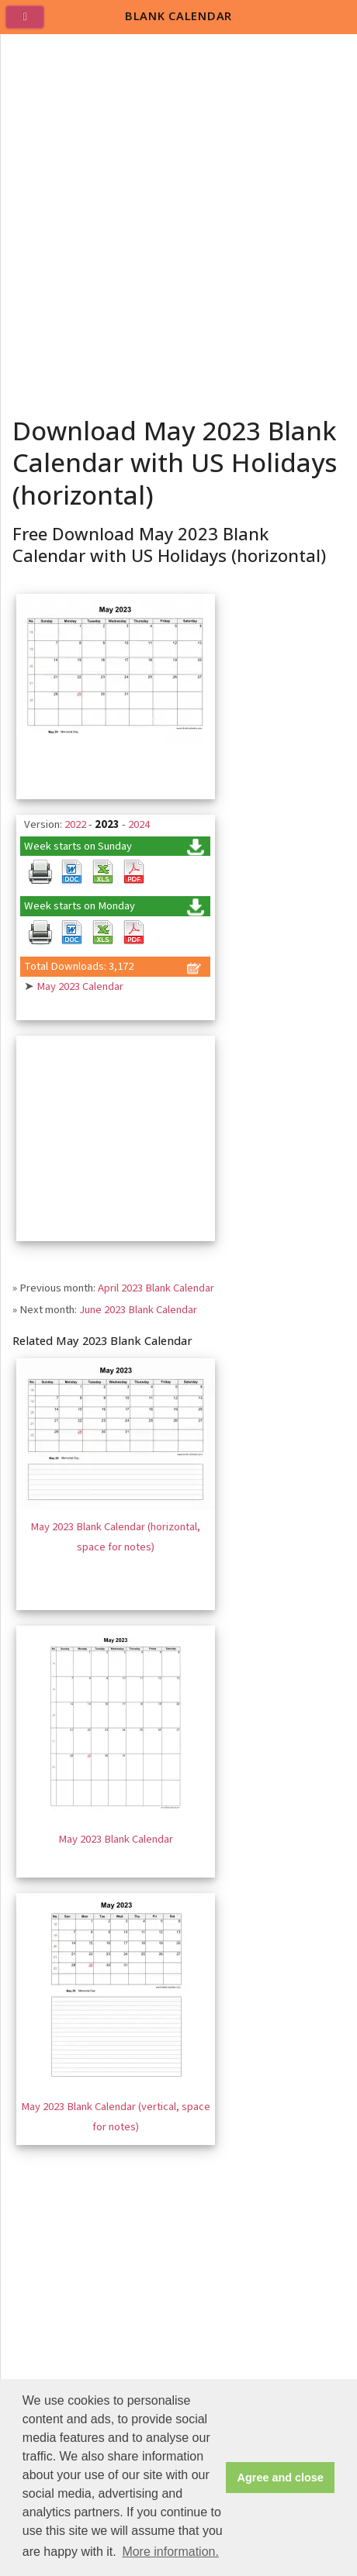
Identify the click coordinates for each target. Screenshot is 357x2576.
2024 (139, 824)
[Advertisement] (178, 220)
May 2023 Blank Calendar (115, 1839)
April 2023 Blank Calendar (156, 1288)
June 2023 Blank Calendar (138, 1310)
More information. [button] (170, 2551)
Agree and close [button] (280, 2477)
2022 (75, 824)
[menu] (31, 23)
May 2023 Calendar (79, 986)
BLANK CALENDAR (178, 15)
